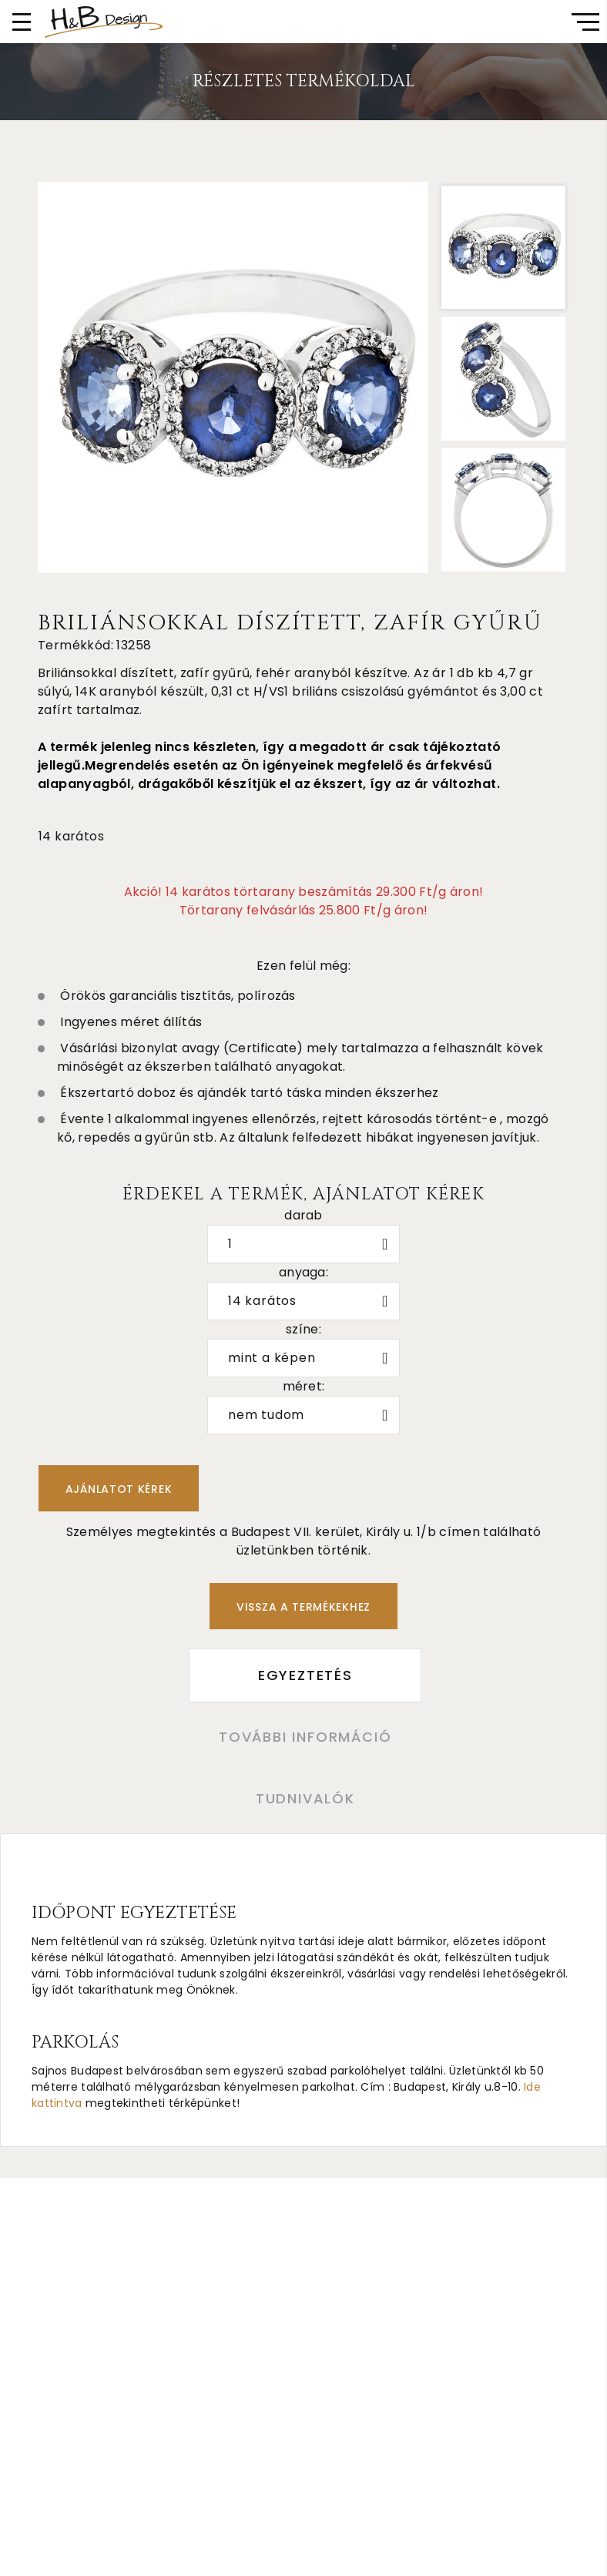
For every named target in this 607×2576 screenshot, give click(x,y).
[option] (233, 377)
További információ (303, 1738)
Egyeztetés (304, 1675)
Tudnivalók (304, 1800)
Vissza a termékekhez (303, 1607)
